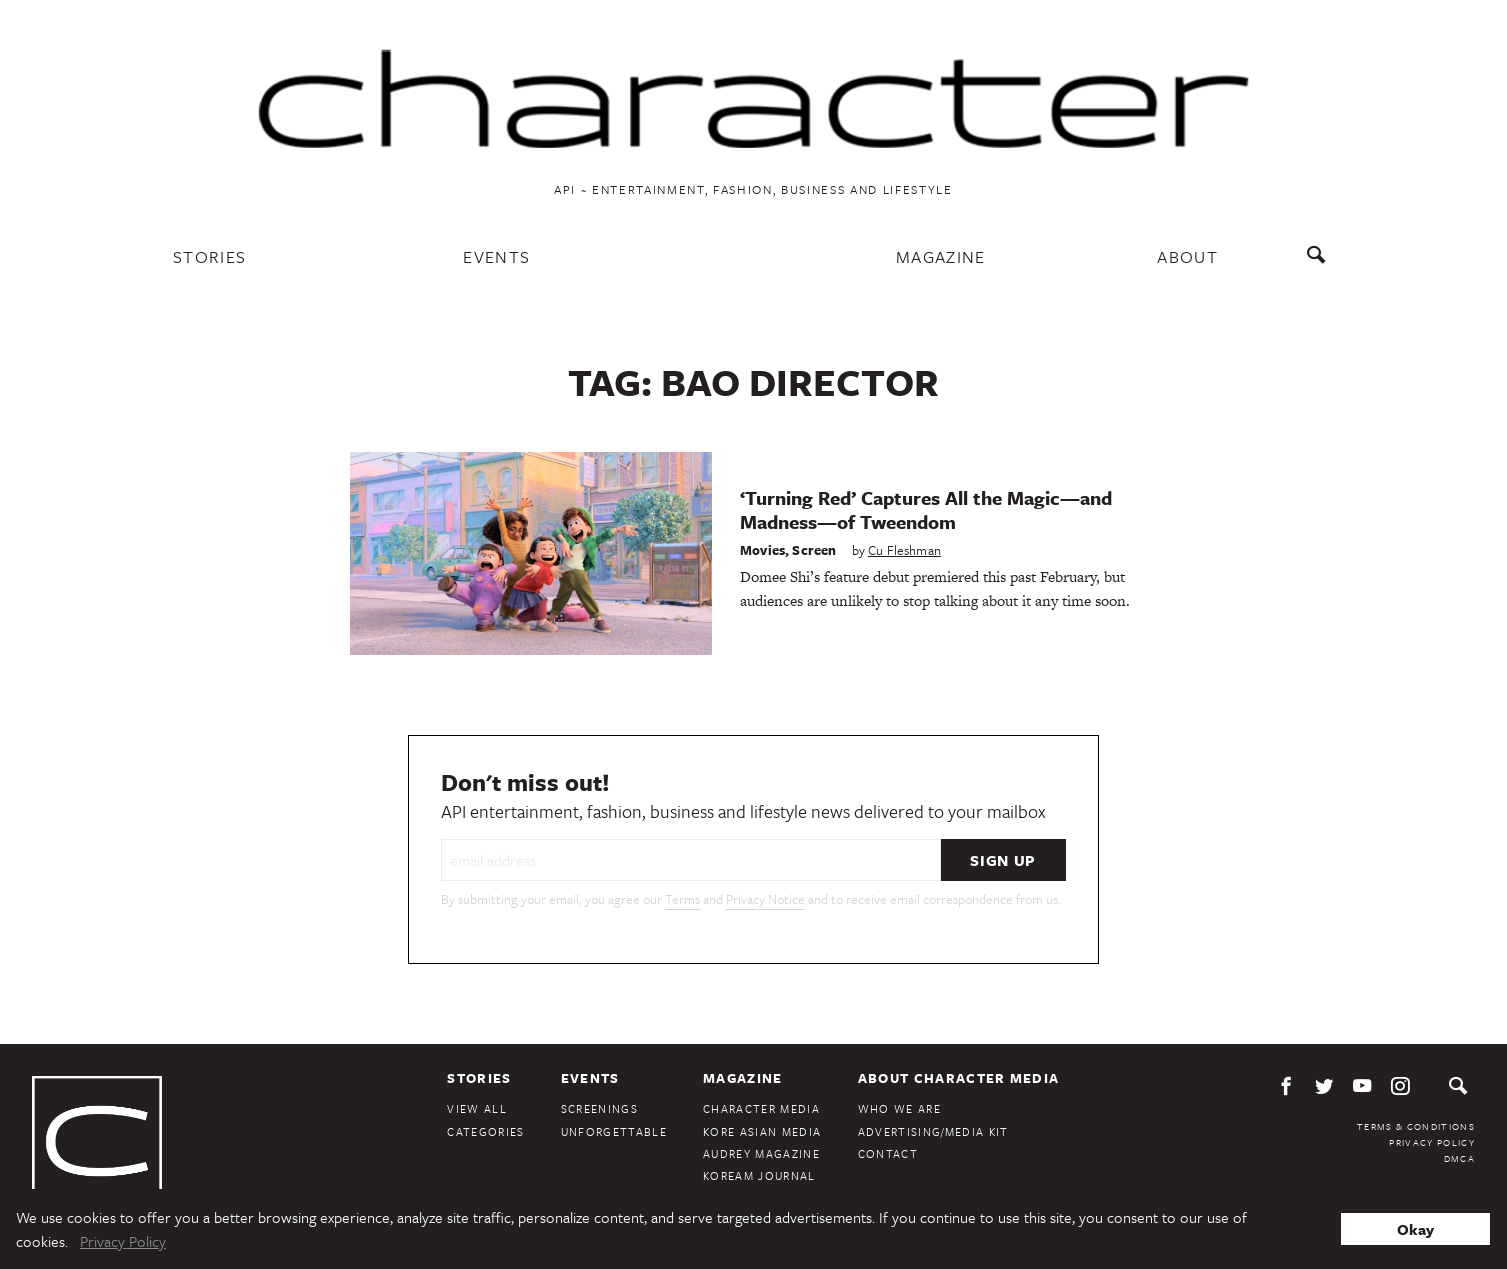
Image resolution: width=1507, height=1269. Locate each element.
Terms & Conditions (1416, 1126)
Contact (888, 1153)
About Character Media (959, 1078)
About (1187, 256)
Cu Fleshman (904, 550)
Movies (762, 550)
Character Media (761, 1108)
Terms (682, 899)
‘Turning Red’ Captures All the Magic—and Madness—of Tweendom (926, 509)
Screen (814, 550)
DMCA (1459, 1158)
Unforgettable (614, 1131)
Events (496, 256)
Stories (209, 256)
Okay (1415, 1229)
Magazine (941, 256)
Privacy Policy (1432, 1142)
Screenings (599, 1108)
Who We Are (899, 1108)
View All (477, 1108)
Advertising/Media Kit (933, 1131)
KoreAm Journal (759, 1175)
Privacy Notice (765, 899)
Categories (485, 1131)
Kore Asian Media (762, 1131)
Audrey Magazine (761, 1153)
